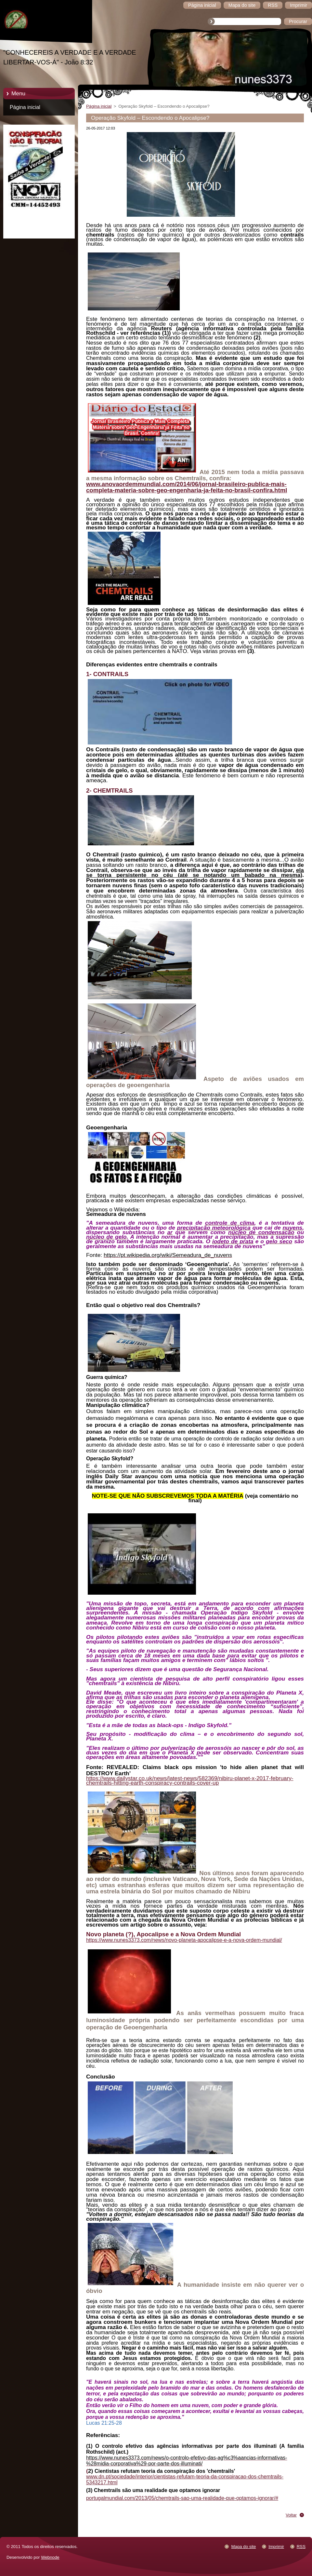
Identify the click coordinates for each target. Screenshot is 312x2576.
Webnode (50, 2557)
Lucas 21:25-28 (104, 2423)
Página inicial (25, 107)
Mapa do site (243, 2546)
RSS (301, 2546)
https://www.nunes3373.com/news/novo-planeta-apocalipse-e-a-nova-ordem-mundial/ (184, 1940)
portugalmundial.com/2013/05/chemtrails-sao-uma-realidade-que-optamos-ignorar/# (182, 2498)
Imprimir (276, 2546)
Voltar (291, 2515)
